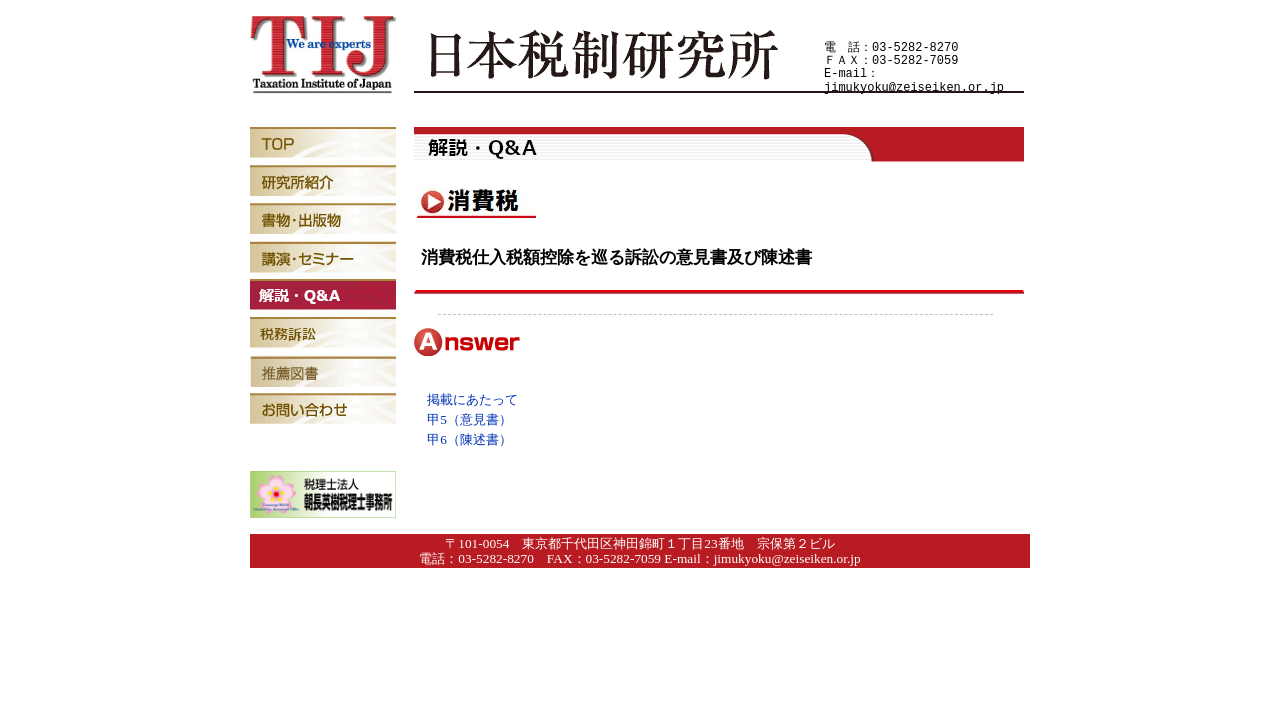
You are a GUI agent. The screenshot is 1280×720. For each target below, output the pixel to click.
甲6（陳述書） (469, 439)
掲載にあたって (472, 399)
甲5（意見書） (469, 419)
